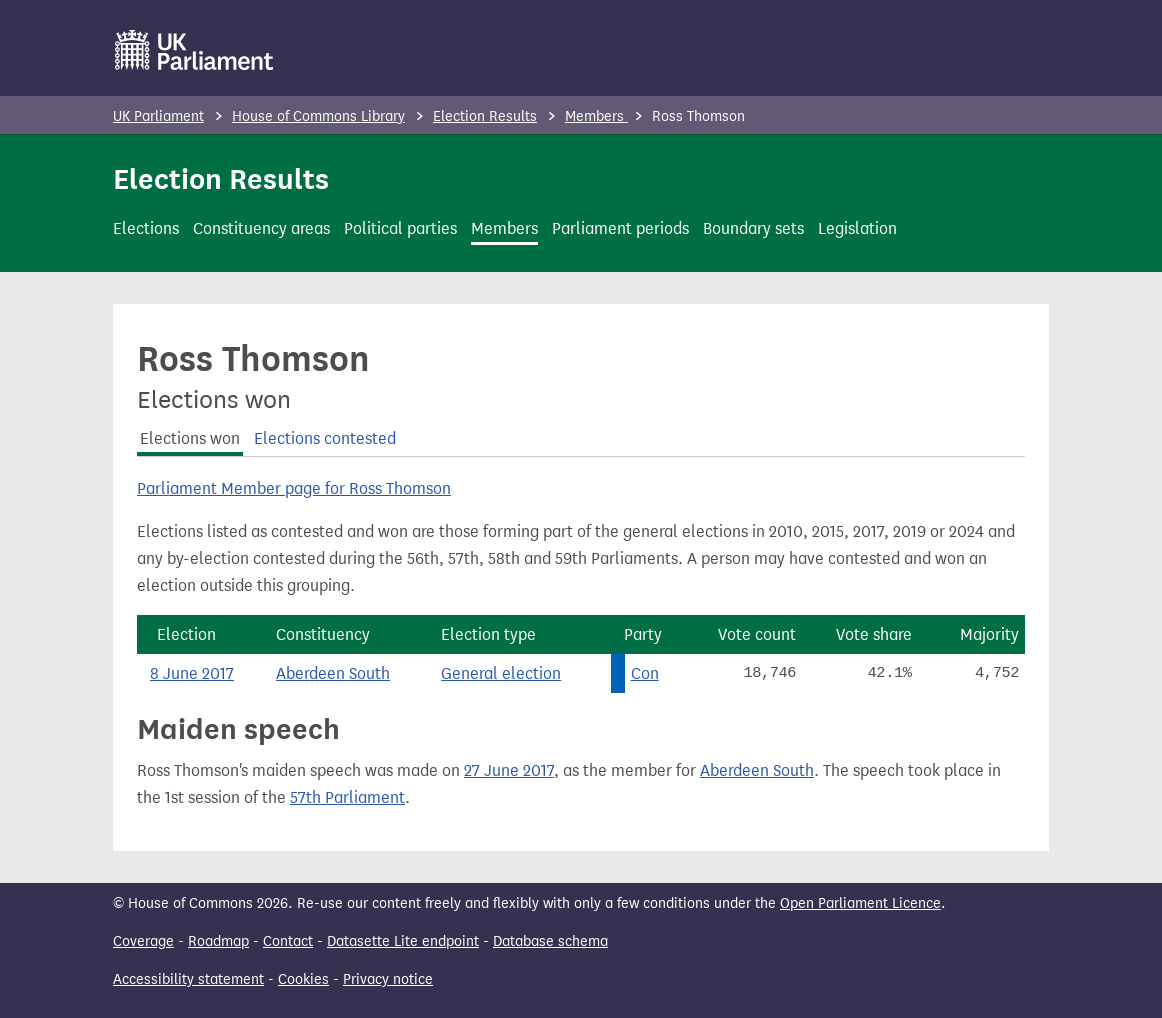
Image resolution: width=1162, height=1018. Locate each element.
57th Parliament (347, 797)
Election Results (485, 116)
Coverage (143, 941)
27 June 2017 (509, 770)
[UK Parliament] (194, 50)
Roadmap (218, 941)
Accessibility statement (188, 979)
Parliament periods (620, 228)
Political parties (400, 228)
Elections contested (325, 438)
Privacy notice (388, 979)
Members (596, 116)
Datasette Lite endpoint (403, 941)
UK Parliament (158, 116)
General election (501, 673)
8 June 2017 (192, 673)
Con (645, 673)
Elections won (190, 438)
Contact (288, 941)
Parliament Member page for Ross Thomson (294, 488)
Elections (146, 228)
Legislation (857, 228)
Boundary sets (753, 228)
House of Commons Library (318, 116)
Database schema (550, 941)
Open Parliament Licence (860, 903)
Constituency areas (261, 228)
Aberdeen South (333, 673)
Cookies (303, 979)
